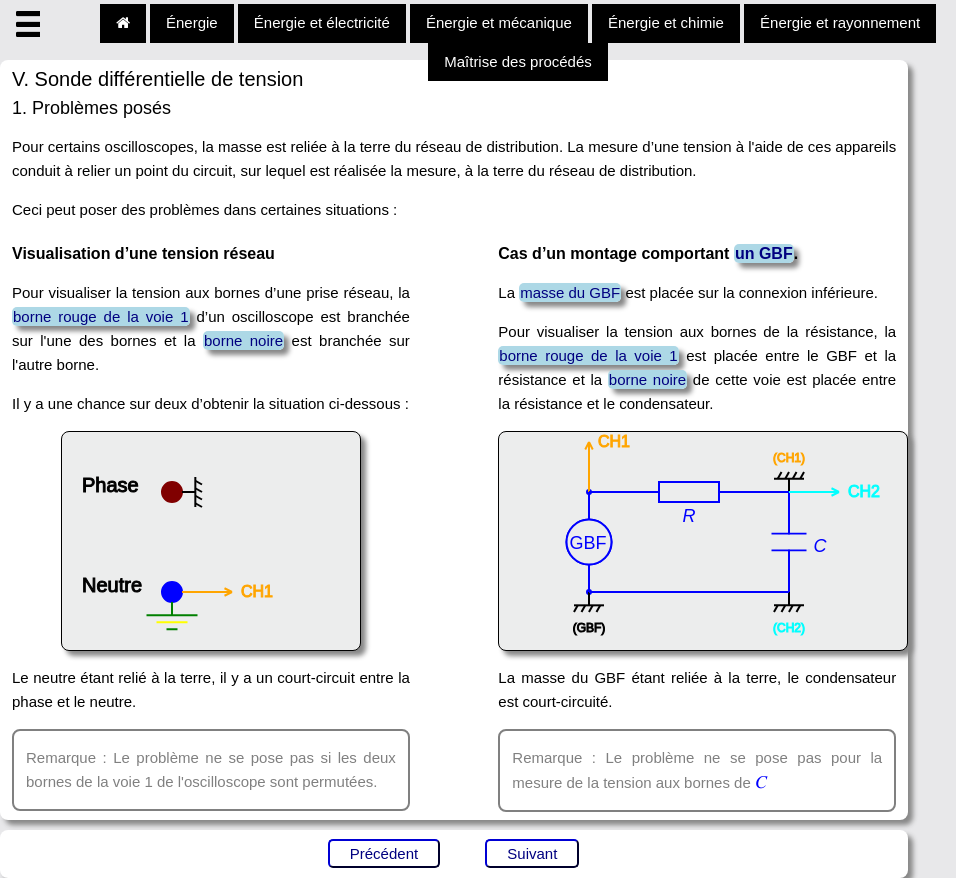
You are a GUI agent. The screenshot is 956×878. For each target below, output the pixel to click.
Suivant (532, 853)
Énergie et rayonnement (840, 22)
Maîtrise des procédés (518, 61)
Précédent (384, 853)
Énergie (192, 22)
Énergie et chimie (666, 22)
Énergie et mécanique (499, 22)
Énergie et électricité (322, 22)
